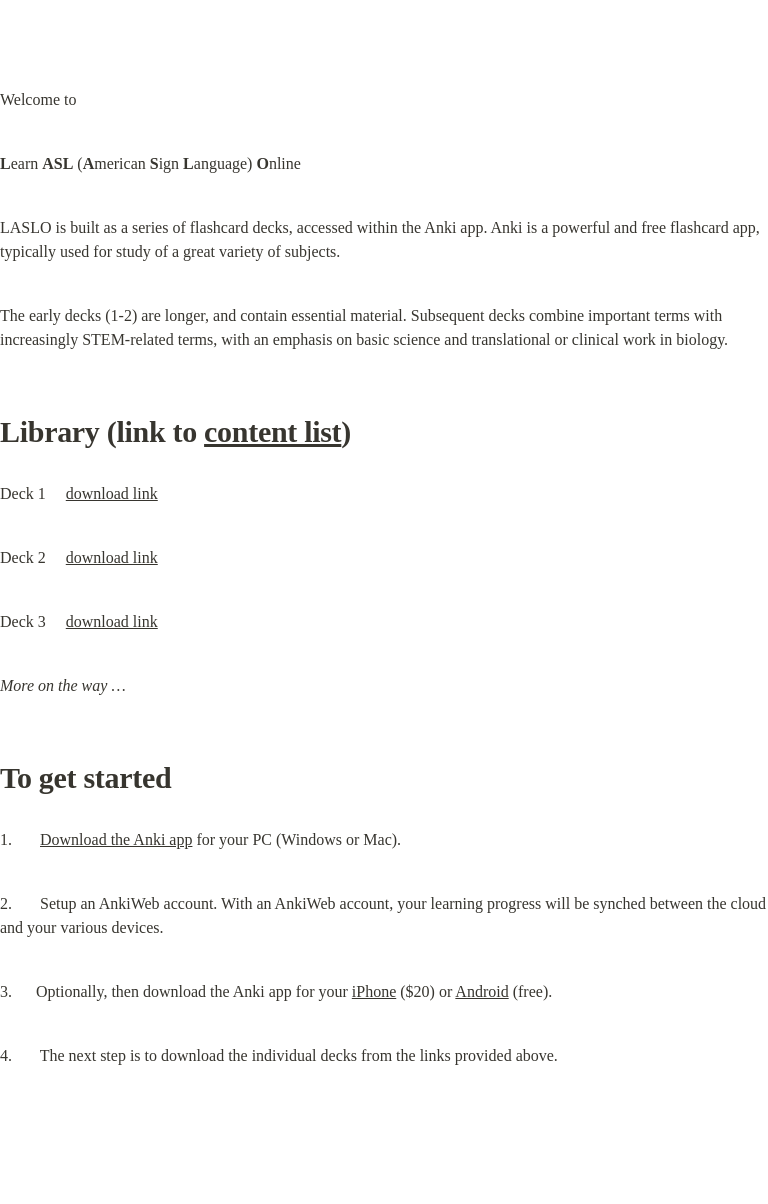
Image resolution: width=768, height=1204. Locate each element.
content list (272, 431)
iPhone (374, 991)
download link (112, 493)
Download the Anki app (116, 839)
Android (481, 991)
